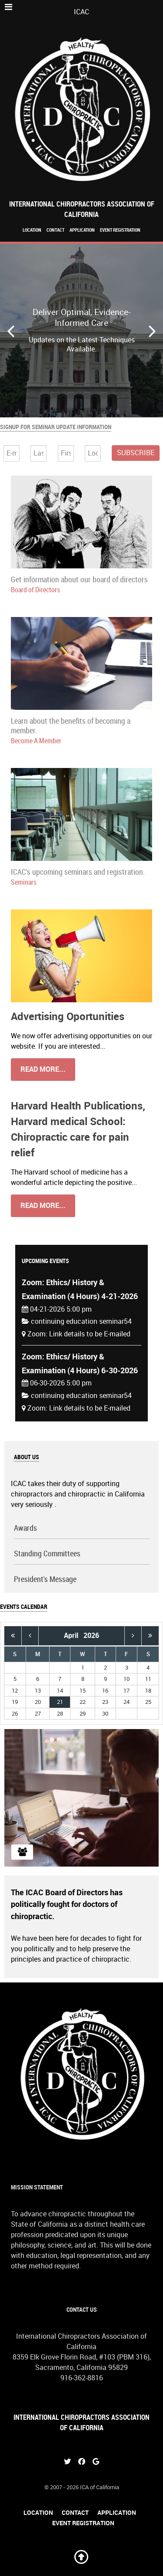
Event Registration (120, 230)
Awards (25, 1528)
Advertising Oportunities (67, 1016)
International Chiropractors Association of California (81, 209)
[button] (152, 330)
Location (32, 230)
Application (82, 230)
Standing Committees (47, 1554)
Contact (55, 230)
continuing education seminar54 (81, 1321)
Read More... (43, 1069)
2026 (91, 1635)
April (73, 1635)
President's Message (45, 1579)
